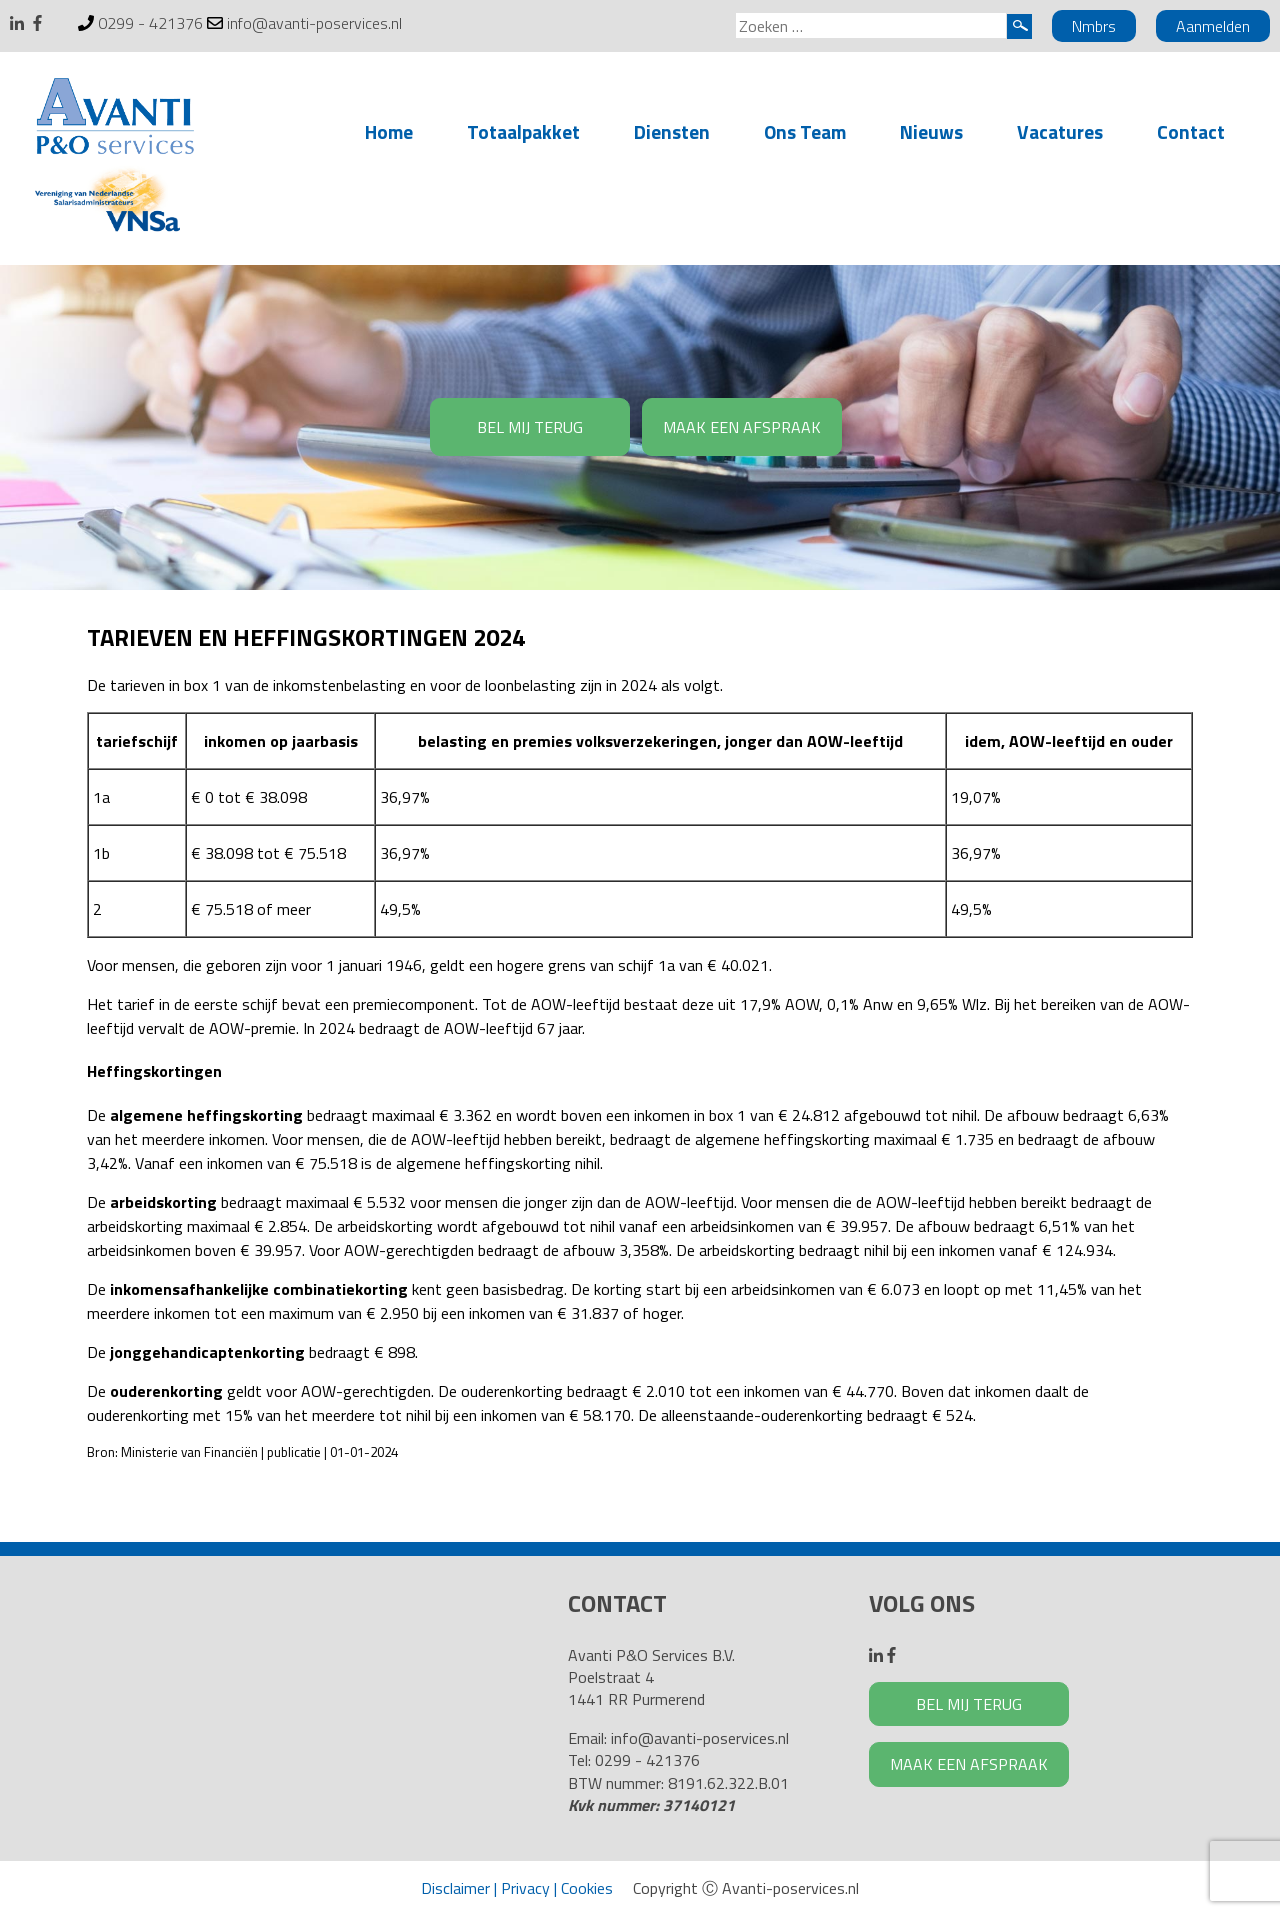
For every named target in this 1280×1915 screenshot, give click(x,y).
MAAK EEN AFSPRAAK (742, 427)
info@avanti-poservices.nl (314, 23)
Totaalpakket (523, 131)
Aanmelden (1213, 26)
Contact (1191, 131)
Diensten (672, 131)
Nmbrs (1094, 26)
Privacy (525, 1888)
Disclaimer (455, 1888)
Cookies (587, 1888)
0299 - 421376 (150, 23)
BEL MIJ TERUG (530, 427)
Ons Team (805, 131)
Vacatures (1060, 131)
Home (389, 131)
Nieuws (931, 131)
